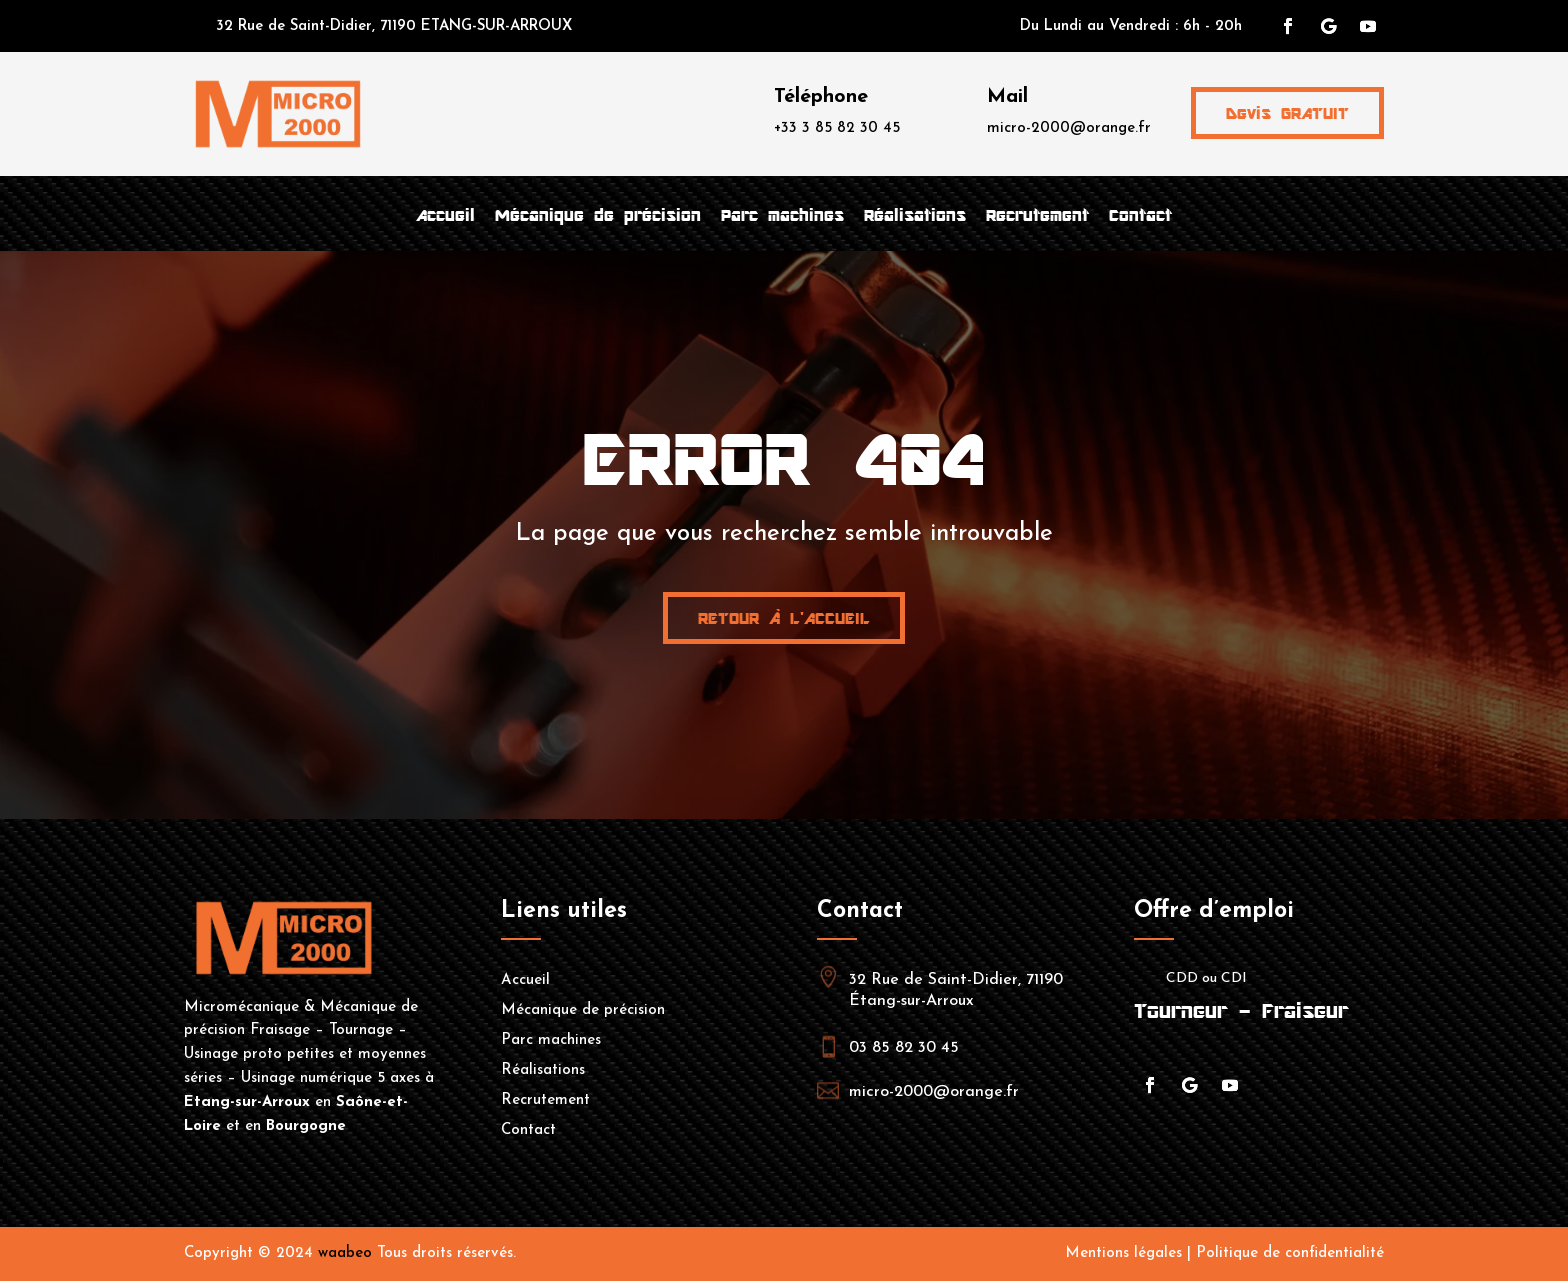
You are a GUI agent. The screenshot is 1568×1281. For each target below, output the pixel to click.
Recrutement (1037, 215)
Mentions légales (1123, 1253)
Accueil (445, 215)
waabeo (345, 1253)
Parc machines (782, 215)
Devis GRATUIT (1287, 113)
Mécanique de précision (598, 215)
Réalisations (915, 215)
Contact (1140, 215)
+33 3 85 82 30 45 (837, 128)
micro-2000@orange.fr (1069, 128)
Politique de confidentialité (1290, 1253)
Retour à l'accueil (784, 618)
